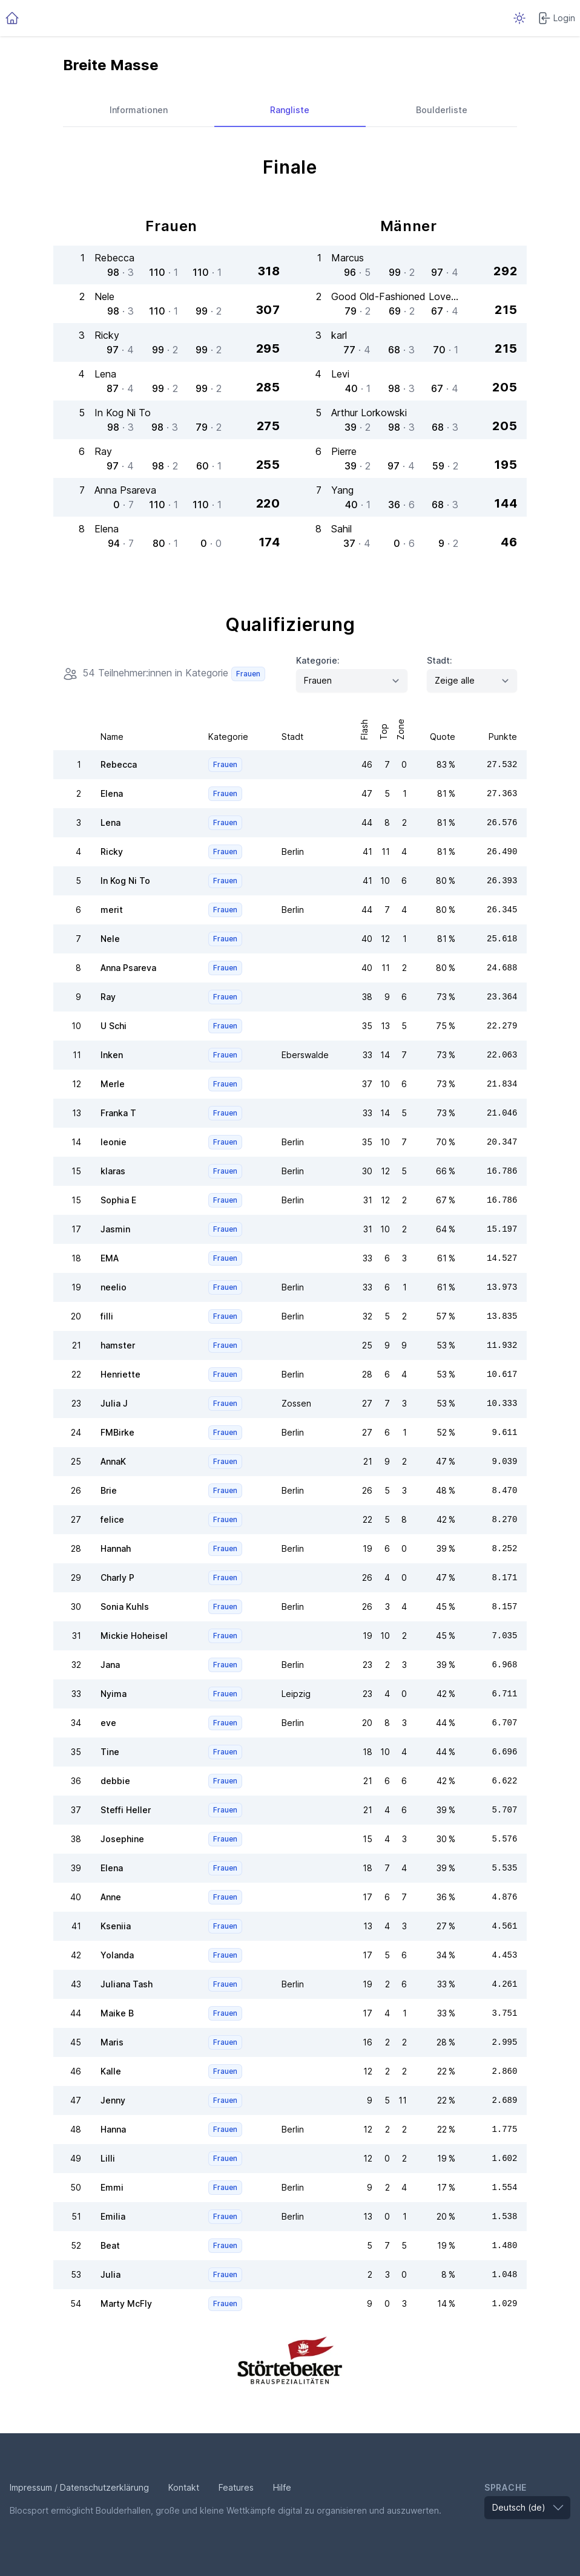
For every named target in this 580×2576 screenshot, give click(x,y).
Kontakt (183, 2487)
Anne (111, 1897)
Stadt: (439, 660)
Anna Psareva (128, 968)
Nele (110, 938)
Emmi (112, 2187)
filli (107, 1316)
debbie (115, 1781)
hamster (118, 1345)
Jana (110, 1664)
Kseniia (116, 1926)
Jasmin (115, 1229)
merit (112, 909)
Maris (112, 2042)
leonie (114, 1142)
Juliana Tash (127, 1984)
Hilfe (282, 2487)
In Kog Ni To (125, 880)
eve (108, 1723)
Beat (110, 2245)
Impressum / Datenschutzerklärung (79, 2487)
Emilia (113, 2216)
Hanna (113, 2129)
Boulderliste (441, 110)
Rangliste (289, 110)
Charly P (117, 1577)
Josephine (122, 1839)
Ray (108, 997)
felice (112, 1519)
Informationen (139, 110)
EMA (110, 1258)
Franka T (118, 1113)
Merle (113, 1084)
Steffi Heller (126, 1810)
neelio (114, 1287)
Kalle (111, 2071)
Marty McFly (126, 2303)
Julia (110, 2274)
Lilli (108, 2158)
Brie (109, 1490)
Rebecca (119, 764)
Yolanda (117, 1955)
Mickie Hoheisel (134, 1635)
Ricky (112, 851)
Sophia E (118, 1200)
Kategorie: (318, 660)
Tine (110, 1752)
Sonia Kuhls (125, 1606)
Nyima (114, 1693)
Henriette (120, 1374)
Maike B (117, 2013)
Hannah (116, 1548)
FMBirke (117, 1432)
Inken (112, 1055)
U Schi (114, 1026)
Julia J (114, 1403)
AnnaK (113, 1461)
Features (236, 2487)
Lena (110, 822)
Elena (112, 793)
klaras (113, 1171)
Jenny (113, 2100)
